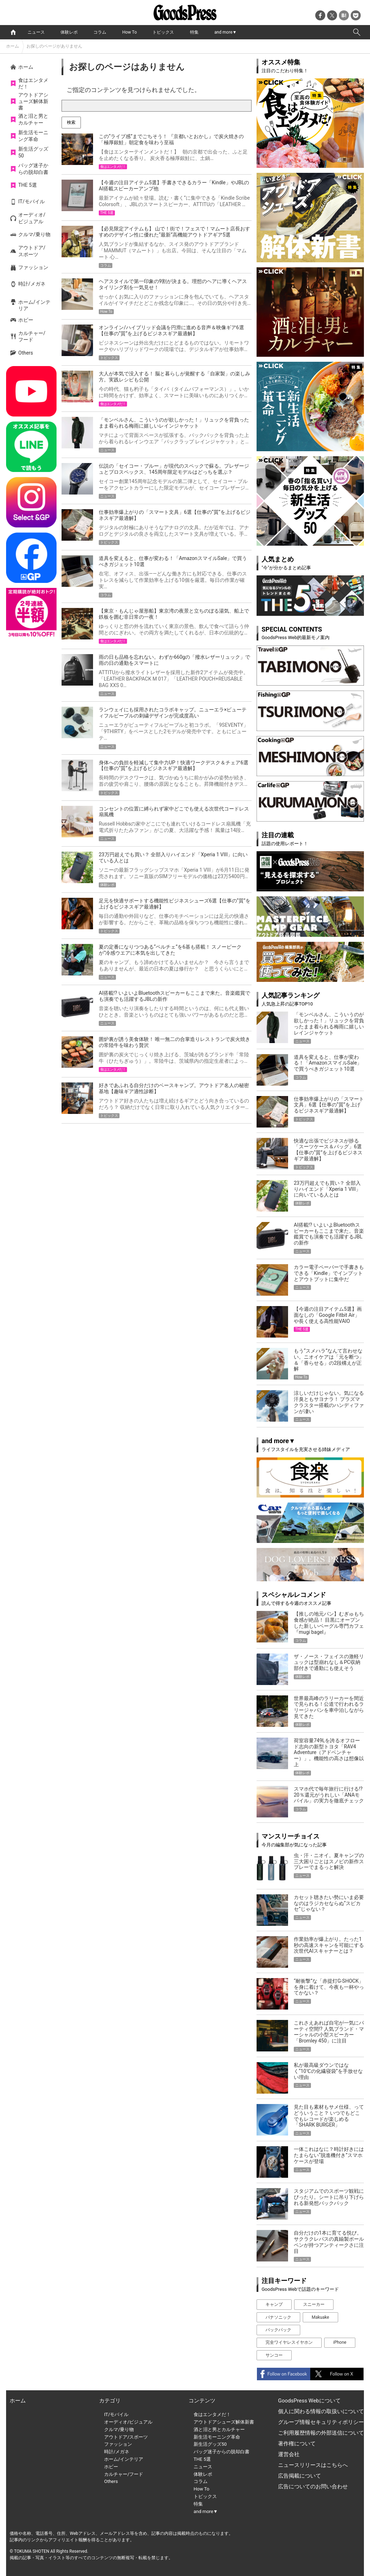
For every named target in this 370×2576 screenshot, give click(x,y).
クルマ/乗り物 (34, 234)
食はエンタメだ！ (33, 83)
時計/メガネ (31, 284)
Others (25, 353)
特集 (194, 32)
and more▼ (225, 32)
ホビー (25, 320)
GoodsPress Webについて (309, 2400)
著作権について (297, 2443)
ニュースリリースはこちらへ (313, 2465)
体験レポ (69, 32)
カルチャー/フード (31, 336)
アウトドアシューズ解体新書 (33, 101)
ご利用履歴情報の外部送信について (321, 2433)
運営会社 (289, 2454)
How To (129, 32)
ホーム (12, 46)
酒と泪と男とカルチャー (33, 119)
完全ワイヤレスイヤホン (289, 2342)
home (13, 32)
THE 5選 (27, 185)
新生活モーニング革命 (33, 136)
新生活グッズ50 (33, 152)
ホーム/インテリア (34, 305)
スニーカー (314, 2304)
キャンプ (274, 2304)
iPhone (339, 2342)
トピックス (163, 32)
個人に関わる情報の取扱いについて (321, 2411)
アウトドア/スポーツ (31, 251)
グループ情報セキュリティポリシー (321, 2422)
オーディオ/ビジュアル (31, 218)
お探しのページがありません (54, 46)
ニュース (36, 32)
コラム (99, 32)
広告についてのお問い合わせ (313, 2486)
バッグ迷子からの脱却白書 (33, 168)
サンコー (274, 2355)
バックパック (278, 2329)
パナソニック (278, 2317)
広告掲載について (299, 2476)
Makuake (320, 2317)
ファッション (33, 267)
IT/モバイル (31, 201)
